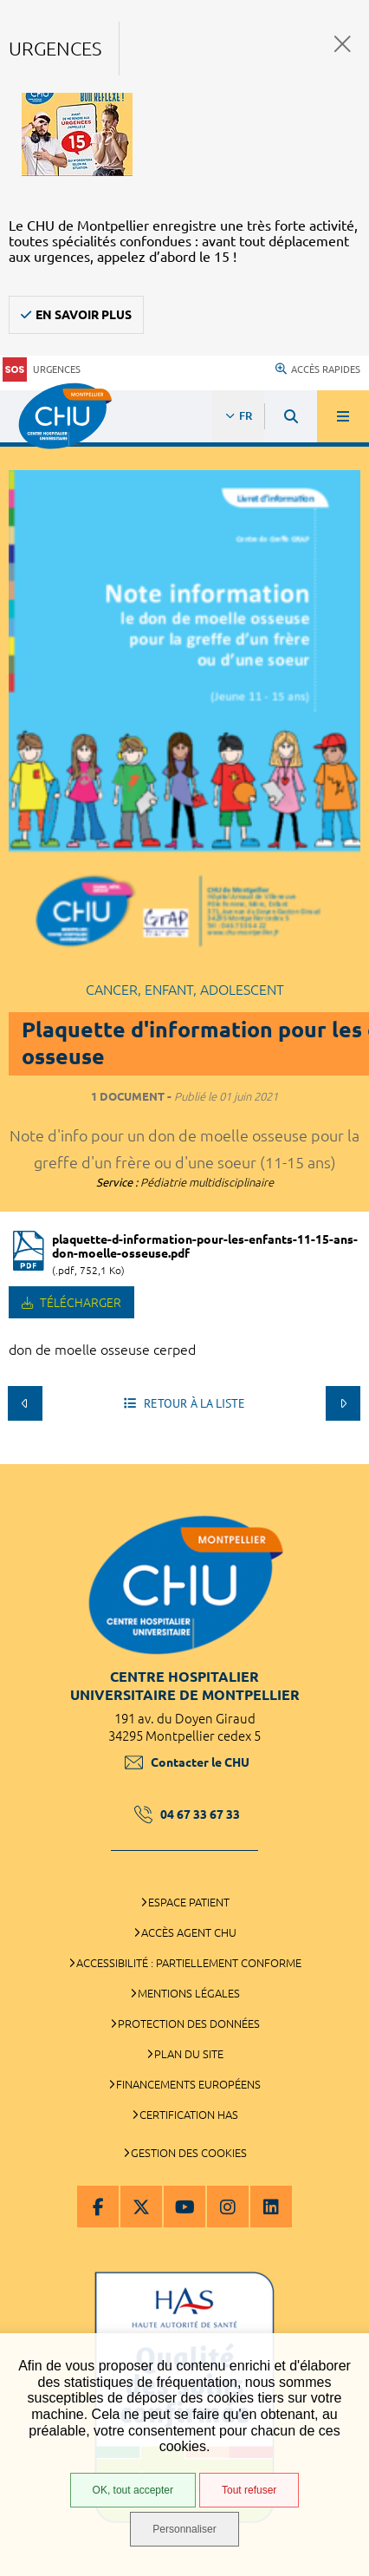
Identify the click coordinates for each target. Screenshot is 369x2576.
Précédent (25, 1403)
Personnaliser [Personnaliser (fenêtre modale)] (184, 2529)
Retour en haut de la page (343, 1455)
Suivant (343, 1403)
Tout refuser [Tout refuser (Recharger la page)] (249, 2490)
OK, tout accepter (133, 2490)
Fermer (342, 44)
